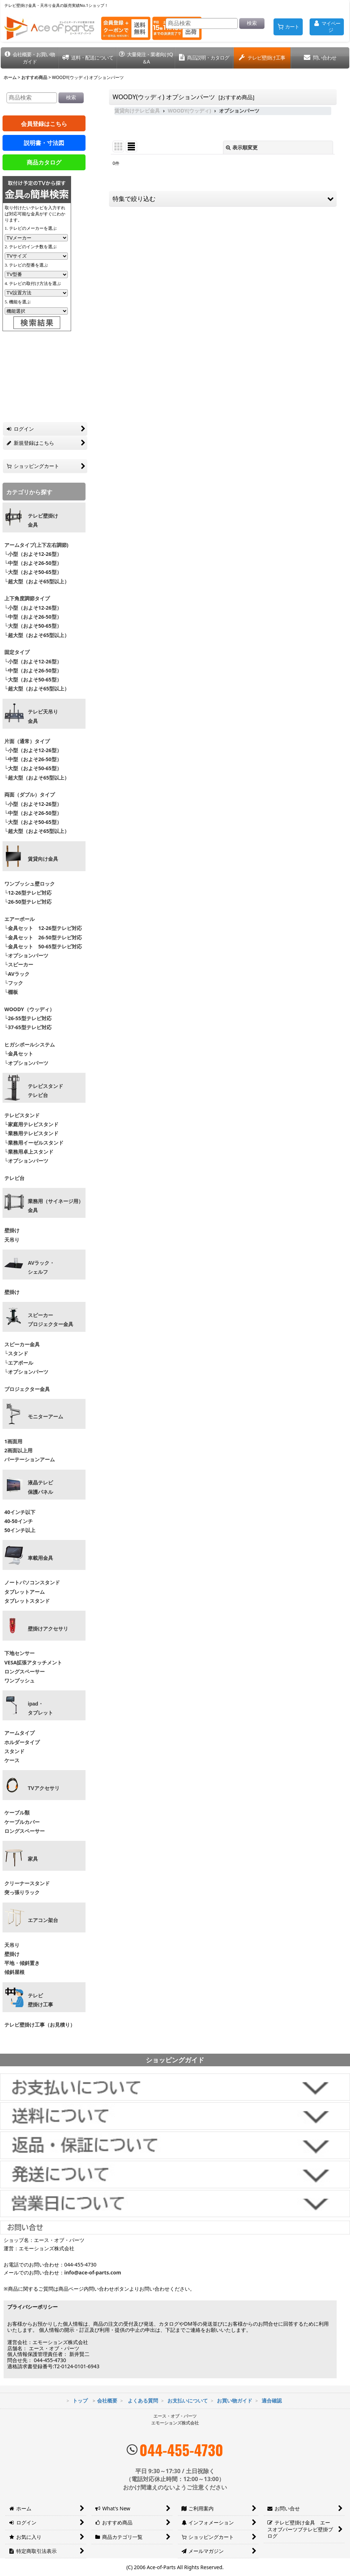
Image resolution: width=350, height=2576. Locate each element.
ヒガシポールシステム (29, 1044)
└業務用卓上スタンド (28, 1151)
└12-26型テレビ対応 (28, 892)
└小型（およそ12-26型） (33, 553)
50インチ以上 (19, 1530)
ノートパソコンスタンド (32, 1582)
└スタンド (16, 1353)
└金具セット (18, 1053)
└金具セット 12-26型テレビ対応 (42, 928)
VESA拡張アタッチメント (33, 1662)
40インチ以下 (19, 1512)
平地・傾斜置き (22, 1963)
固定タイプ (17, 652)
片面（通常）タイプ (27, 741)
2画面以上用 (18, 1450)
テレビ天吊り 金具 (43, 716)
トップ (80, 2400)
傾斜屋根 (14, 1972)
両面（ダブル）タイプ (29, 794)
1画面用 (13, 1441)
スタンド (14, 1751)
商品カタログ (44, 162)
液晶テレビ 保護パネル (40, 1487)
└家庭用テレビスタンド (31, 1124)
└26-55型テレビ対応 (28, 1018)
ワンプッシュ (19, 1680)
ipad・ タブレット (40, 1708)
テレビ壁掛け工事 (40, 2000)
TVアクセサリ (44, 1788)
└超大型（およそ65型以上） (36, 581)
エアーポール (19, 919)
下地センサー (19, 1653)
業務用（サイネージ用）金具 (55, 1205)
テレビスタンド (22, 1115)
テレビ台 (14, 1178)
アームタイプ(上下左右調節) (36, 544)
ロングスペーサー (24, 1671)
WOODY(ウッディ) (189, 110)
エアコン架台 (43, 1920)
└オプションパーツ (26, 955)
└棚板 (11, 991)
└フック (13, 982)
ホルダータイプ (22, 1742)
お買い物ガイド (234, 2400)
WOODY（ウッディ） (29, 1009)
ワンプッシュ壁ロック (29, 883)
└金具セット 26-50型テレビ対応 (42, 937)
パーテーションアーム (29, 1459)
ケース (11, 1760)
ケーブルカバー (22, 1821)
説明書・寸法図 (44, 143)
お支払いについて (187, 2400)
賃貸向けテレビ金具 (137, 110)
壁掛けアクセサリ (48, 1629)
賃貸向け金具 (43, 859)
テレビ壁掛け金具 (43, 520)
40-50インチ (18, 1521)
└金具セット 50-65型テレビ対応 (42, 946)
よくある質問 (143, 2400)
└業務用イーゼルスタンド (34, 1142)
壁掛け (11, 1230)
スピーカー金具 (22, 1344)
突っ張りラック (22, 1892)
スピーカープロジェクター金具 (50, 1319)
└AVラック (17, 973)
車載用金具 (40, 1558)
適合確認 (272, 2400)
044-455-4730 (181, 2450)
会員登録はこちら (44, 124)
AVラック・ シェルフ (41, 1267)
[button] (30, 58)
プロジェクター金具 (27, 1389)
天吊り (11, 1239)
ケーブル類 (17, 1812)
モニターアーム (45, 1416)
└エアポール (18, 1362)
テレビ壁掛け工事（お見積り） (39, 2024)
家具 (33, 1859)
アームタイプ (19, 1732)
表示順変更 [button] (242, 147)
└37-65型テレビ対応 (28, 1027)
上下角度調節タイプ (27, 598)
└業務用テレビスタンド (31, 1133)
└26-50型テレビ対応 (28, 901)
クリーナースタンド (27, 1883)
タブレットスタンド (27, 1600)
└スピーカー (18, 964)
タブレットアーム (24, 1591)
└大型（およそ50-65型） (33, 572)
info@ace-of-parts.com (92, 2272)
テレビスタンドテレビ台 (45, 1090)
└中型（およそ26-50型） (33, 562)
